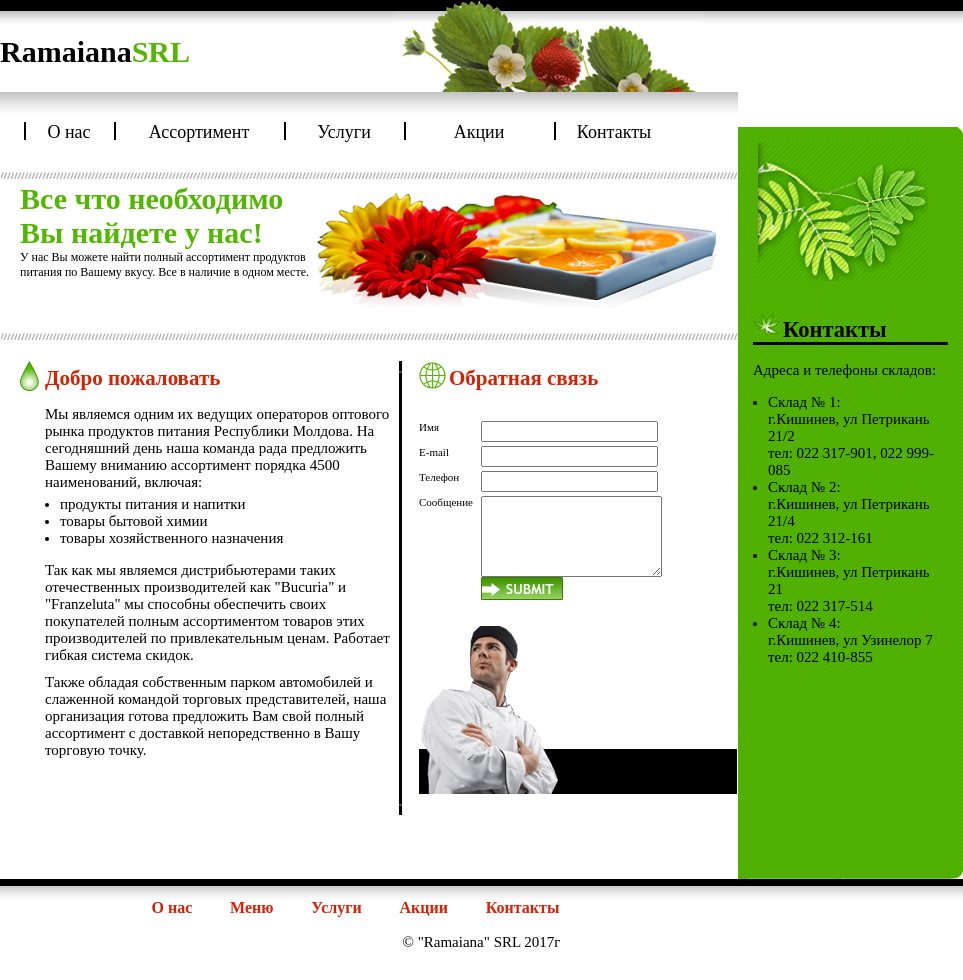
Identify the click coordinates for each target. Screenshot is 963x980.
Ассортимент (199, 132)
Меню (251, 907)
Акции (479, 132)
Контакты (614, 132)
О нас (68, 132)
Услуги (344, 132)
